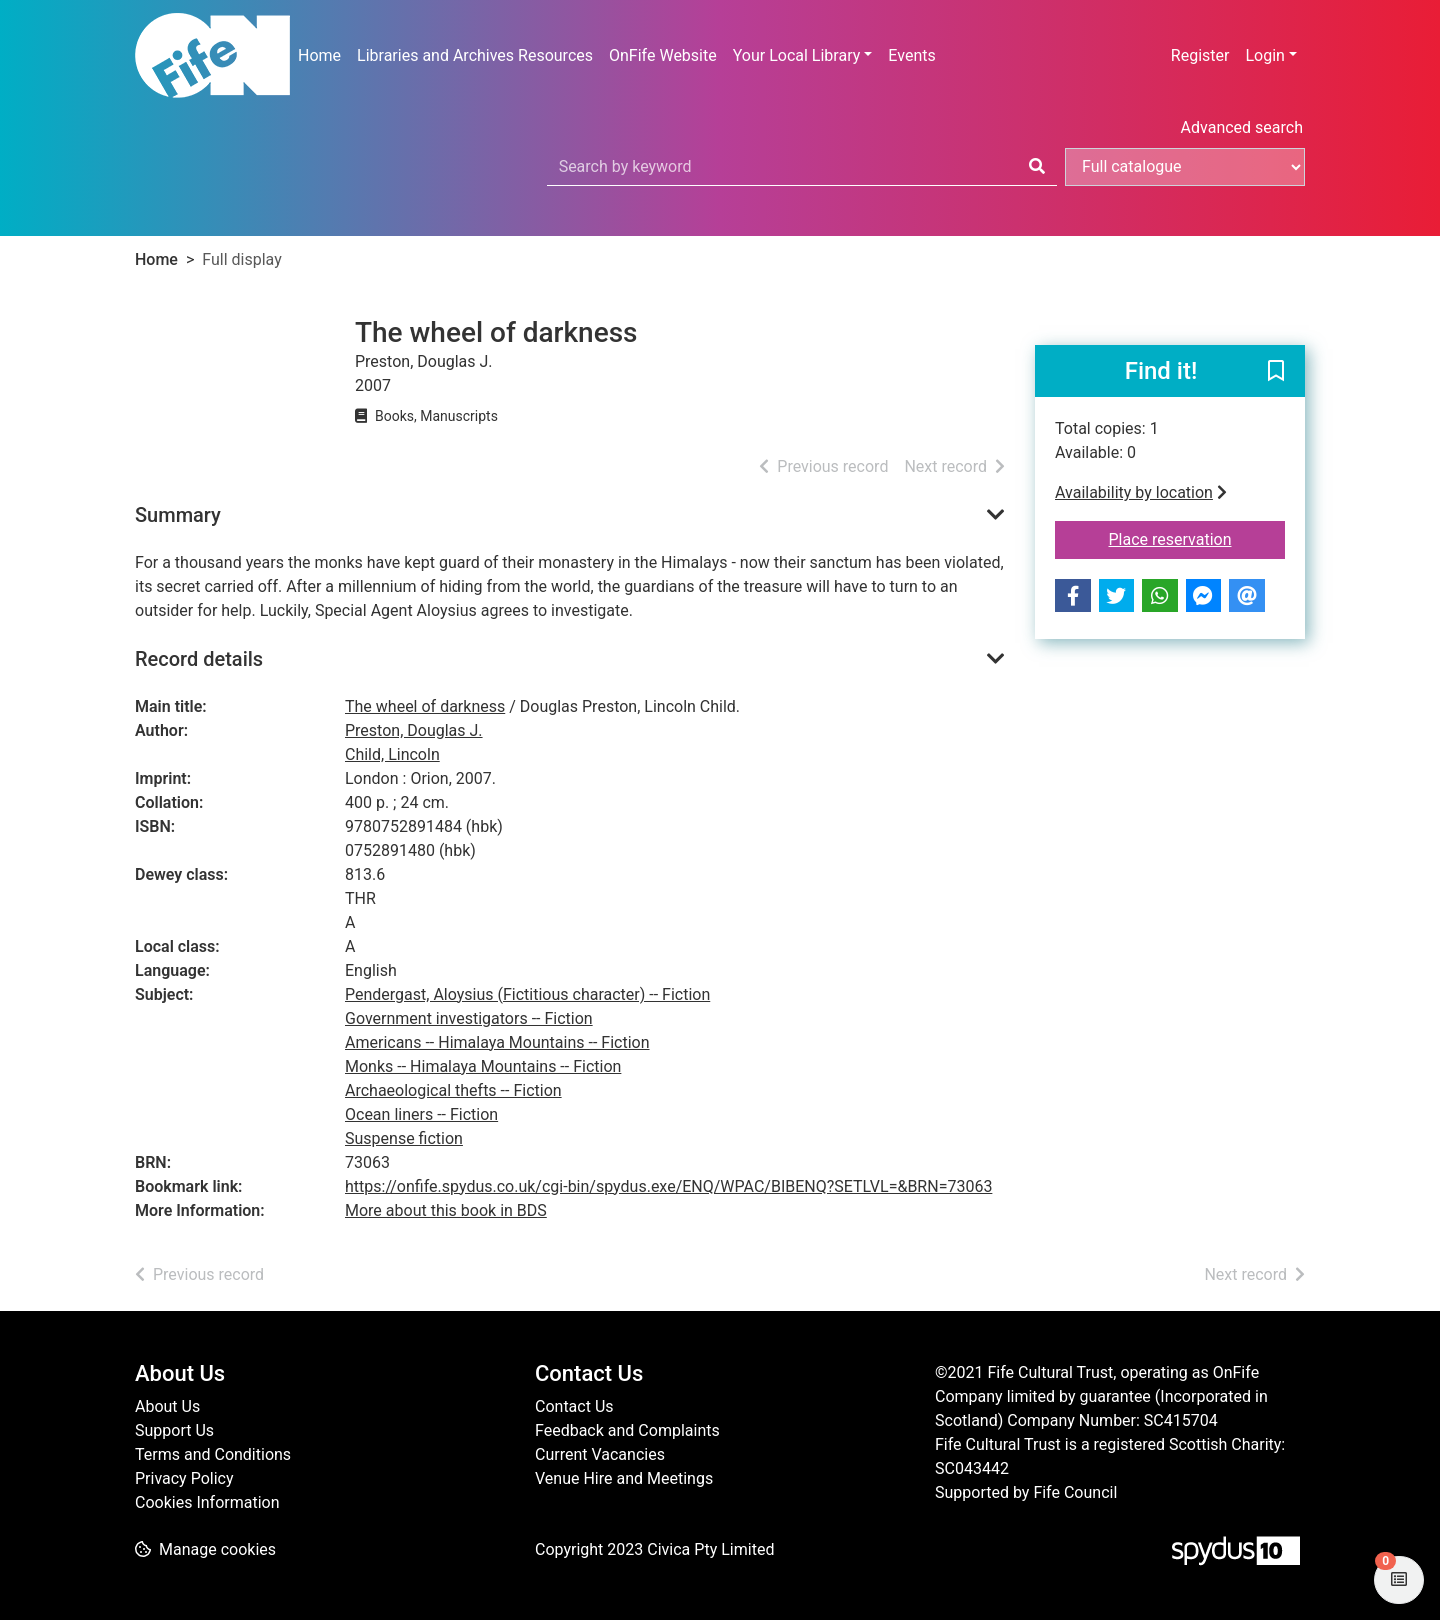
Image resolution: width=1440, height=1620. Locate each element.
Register (1200, 55)
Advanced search (1242, 127)
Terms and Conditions (213, 1454)
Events (911, 55)
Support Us (174, 1430)
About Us (167, 1406)
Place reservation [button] (1197, 538)
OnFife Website (663, 55)
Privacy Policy (184, 1478)
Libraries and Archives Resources (475, 55)
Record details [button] (199, 659)
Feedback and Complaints (627, 1430)
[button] (1276, 372)
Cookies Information (207, 1502)
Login (1264, 55)
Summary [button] (178, 515)
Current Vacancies (600, 1454)
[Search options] (1185, 167)
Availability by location (1141, 492)
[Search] (1037, 167)
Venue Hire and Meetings (624, 1478)
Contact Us (574, 1406)
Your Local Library (797, 55)
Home (319, 55)
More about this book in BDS (446, 1210)
